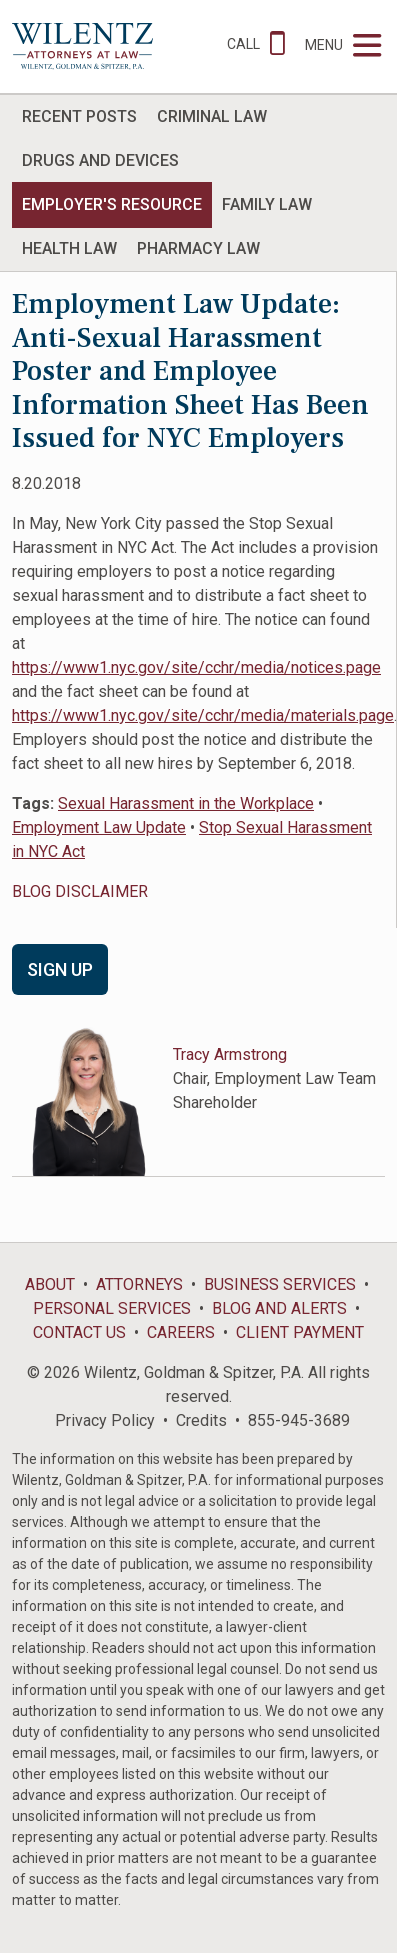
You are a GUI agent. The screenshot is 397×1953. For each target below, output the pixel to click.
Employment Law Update (99, 827)
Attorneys (139, 1284)
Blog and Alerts (279, 1308)
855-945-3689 (299, 1420)
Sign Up (60, 969)
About (50, 1284)
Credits (201, 1420)
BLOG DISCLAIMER (80, 891)
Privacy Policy (105, 1420)
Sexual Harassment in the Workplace (186, 803)
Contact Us (79, 1332)
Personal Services (112, 1308)
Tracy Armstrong (230, 1054)
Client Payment (300, 1332)
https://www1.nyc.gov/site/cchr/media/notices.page (196, 667)
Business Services (280, 1284)
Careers (181, 1332)
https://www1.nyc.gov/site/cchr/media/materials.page (203, 715)
